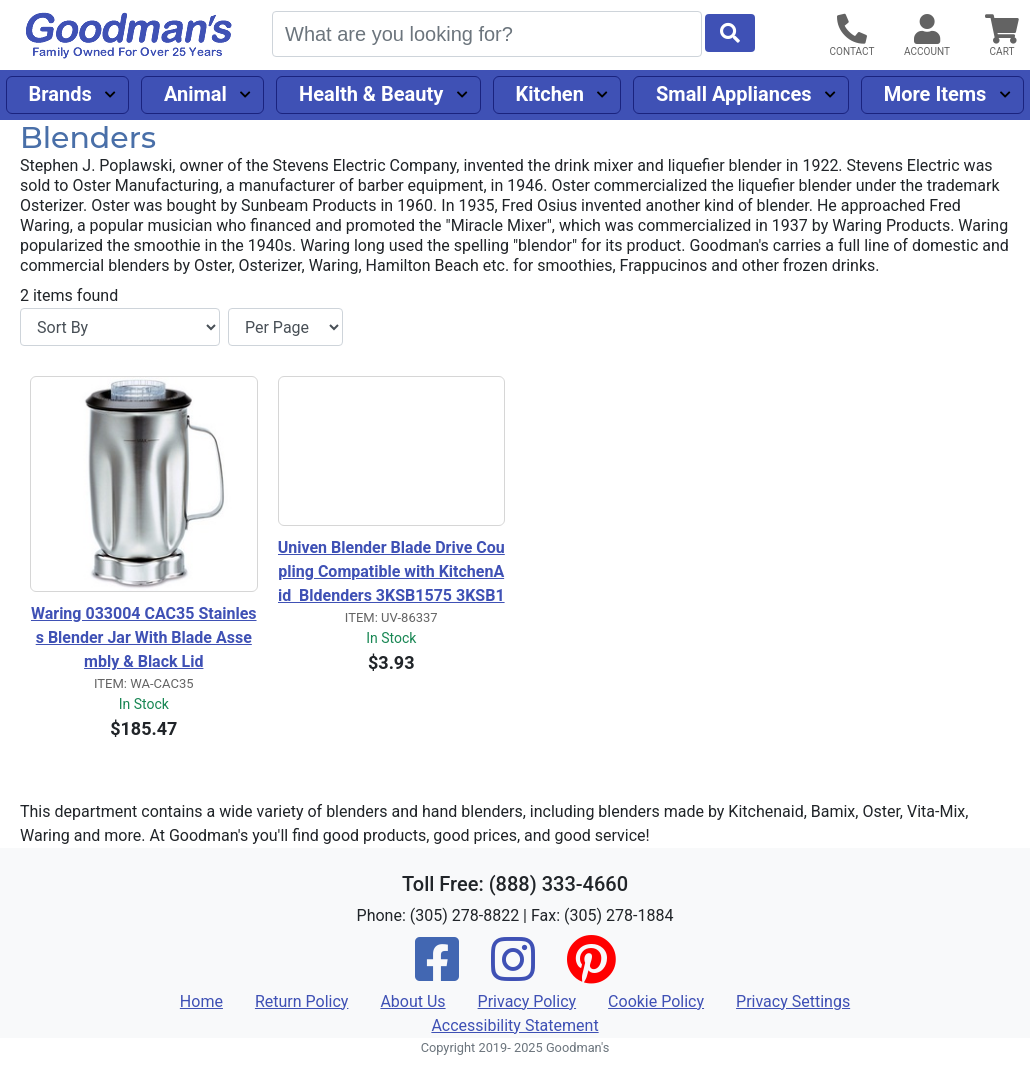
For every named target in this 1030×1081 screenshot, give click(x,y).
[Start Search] (730, 33)
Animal (195, 94)
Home (201, 1001)
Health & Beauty (371, 94)
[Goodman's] (129, 35)
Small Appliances (734, 94)
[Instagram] (513, 972)
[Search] (487, 34)
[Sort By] (120, 327)
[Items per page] (285, 327)
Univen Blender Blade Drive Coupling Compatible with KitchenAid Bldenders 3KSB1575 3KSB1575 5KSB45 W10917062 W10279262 (391, 573)
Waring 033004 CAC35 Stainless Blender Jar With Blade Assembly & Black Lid (144, 637)
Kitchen (549, 94)
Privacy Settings (793, 1001)
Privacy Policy (527, 1001)
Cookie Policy (656, 1001)
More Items (935, 94)
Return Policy (301, 1001)
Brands (60, 94)
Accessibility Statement (514, 1025)
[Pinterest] (591, 972)
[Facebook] (437, 972)
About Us (412, 1001)
